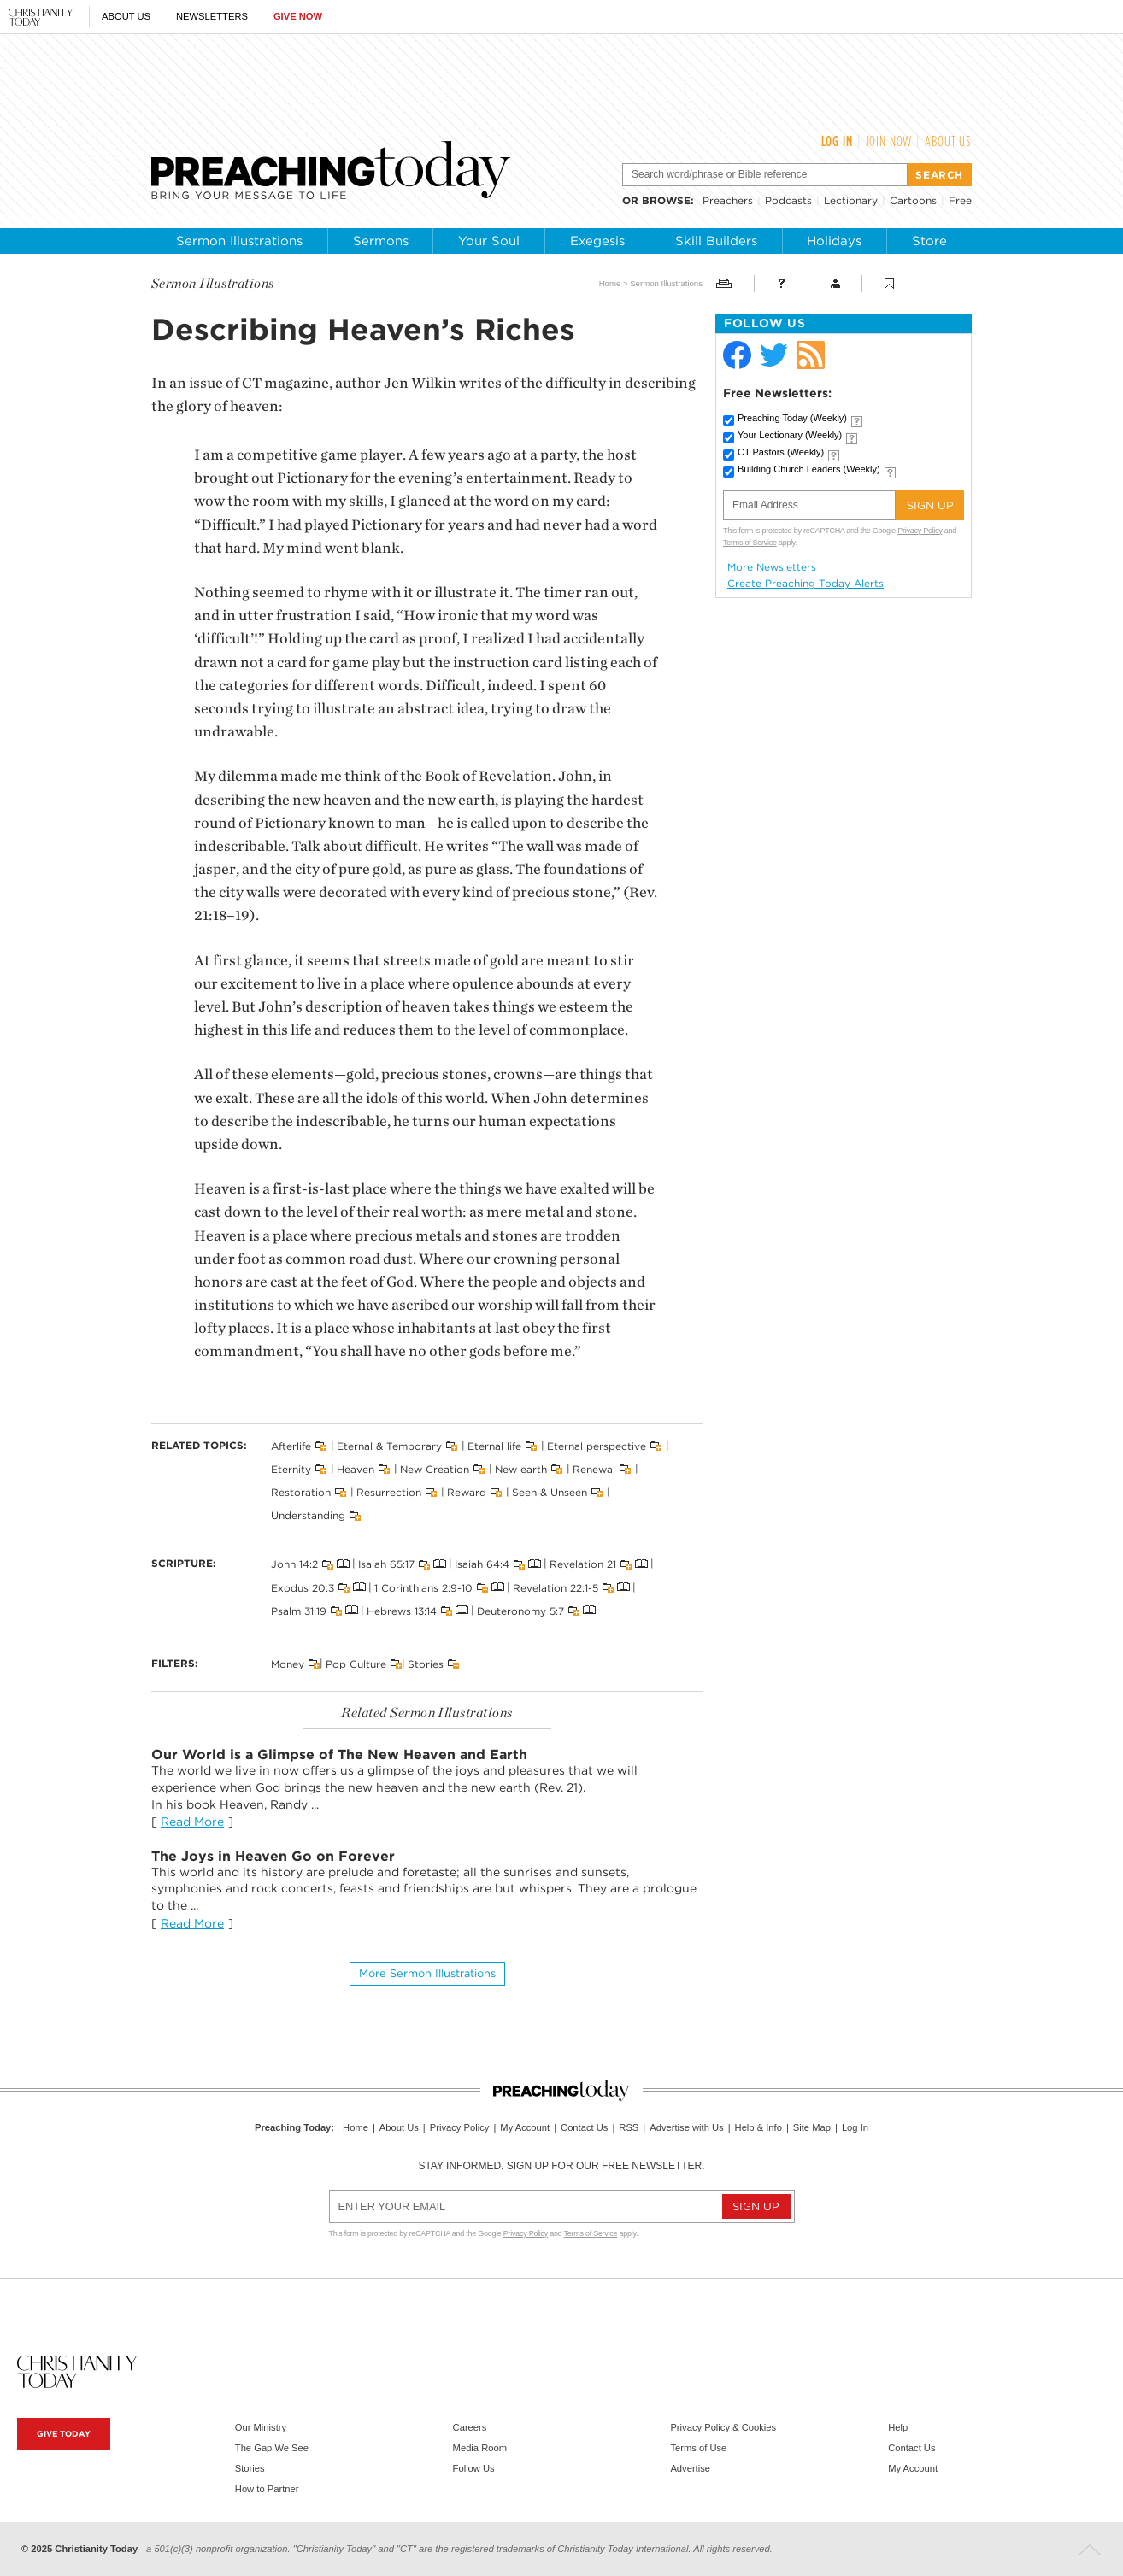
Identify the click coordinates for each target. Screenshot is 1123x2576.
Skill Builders (716, 241)
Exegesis (597, 241)
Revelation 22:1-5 (555, 1587)
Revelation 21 (583, 1564)
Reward (466, 1492)
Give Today (64, 2433)
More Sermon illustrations (427, 1973)
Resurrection (388, 1492)
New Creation (434, 1469)
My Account (525, 2127)
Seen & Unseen (549, 1492)
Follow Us (474, 2468)
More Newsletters (771, 567)
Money (287, 1664)
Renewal (594, 1469)
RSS (628, 2127)
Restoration (301, 1492)
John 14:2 (294, 1564)
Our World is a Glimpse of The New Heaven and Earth (339, 1754)
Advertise (690, 2468)
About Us (126, 16)
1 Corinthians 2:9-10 (423, 1587)
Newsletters (212, 16)
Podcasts (788, 200)
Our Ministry (260, 2427)
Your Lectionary (790, 435)
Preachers (728, 200)
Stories (426, 1664)
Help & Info (758, 2127)
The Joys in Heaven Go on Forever (273, 1856)
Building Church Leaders (809, 469)
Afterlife (291, 1445)
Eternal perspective (596, 1445)
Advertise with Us (686, 2127)
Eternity (291, 1469)
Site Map (812, 2127)
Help (898, 2427)
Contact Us (584, 2127)
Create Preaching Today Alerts (805, 584)
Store (929, 241)
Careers (470, 2427)
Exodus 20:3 (302, 1587)
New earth (521, 1469)
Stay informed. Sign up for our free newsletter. (561, 2166)
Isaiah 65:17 (386, 1564)
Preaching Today (792, 418)
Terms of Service (750, 542)
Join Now (889, 141)
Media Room (480, 2448)
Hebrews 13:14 (402, 1610)
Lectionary (851, 200)
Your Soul (489, 241)
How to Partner (267, 2489)
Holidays (834, 241)
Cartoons (913, 200)
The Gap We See (272, 2448)
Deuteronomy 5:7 (520, 1610)
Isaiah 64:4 (482, 1564)
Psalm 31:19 (298, 1610)
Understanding (308, 1515)
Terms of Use (698, 2448)
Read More (192, 1821)
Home (610, 283)
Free (960, 200)
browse (666, 200)
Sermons (381, 241)
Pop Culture (356, 1664)
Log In (837, 141)
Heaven (355, 1469)
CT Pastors (781, 452)
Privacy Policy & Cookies (723, 2427)
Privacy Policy (919, 530)
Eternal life (494, 1445)
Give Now (297, 16)
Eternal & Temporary (389, 1445)
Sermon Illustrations (239, 241)
